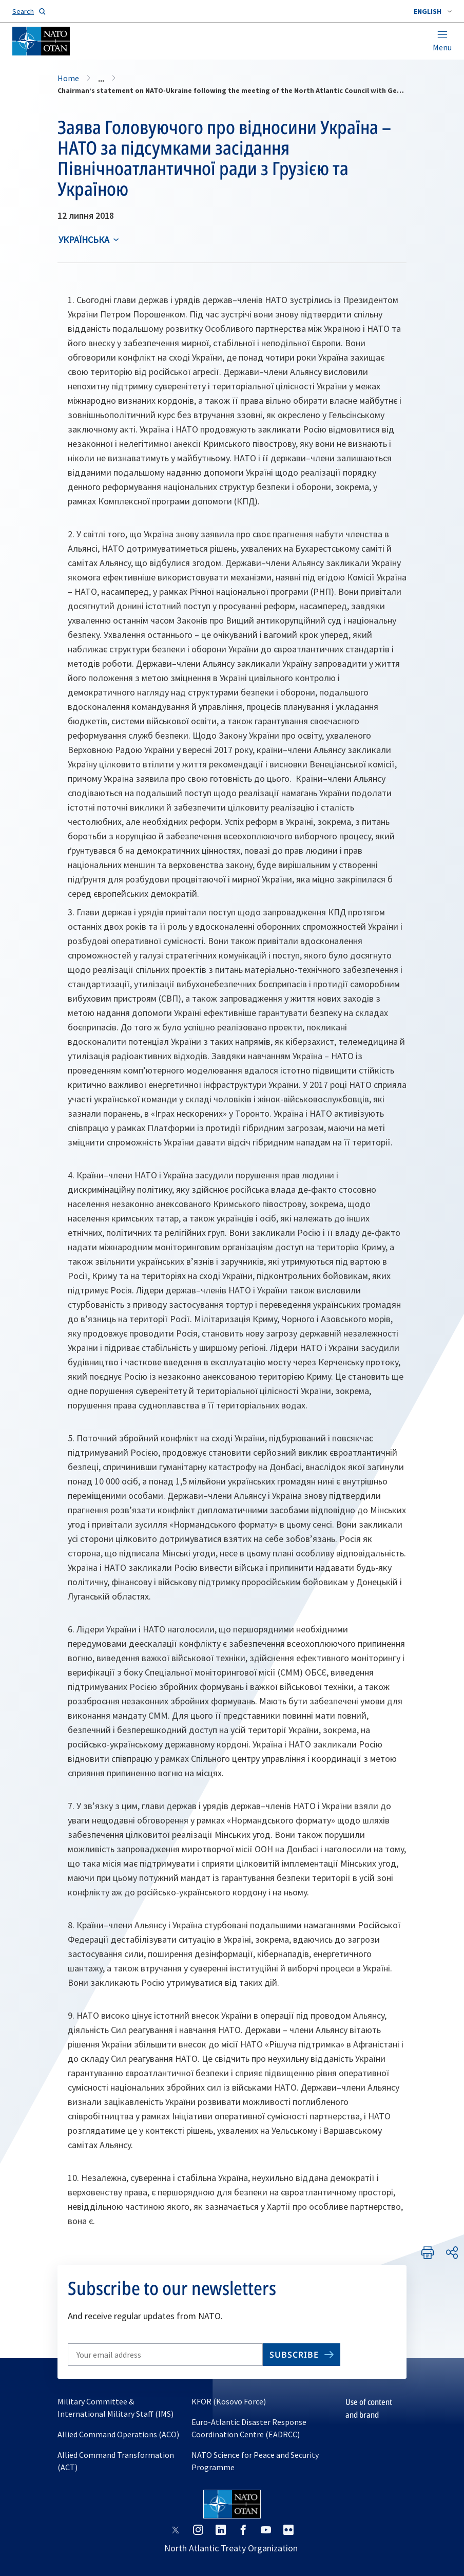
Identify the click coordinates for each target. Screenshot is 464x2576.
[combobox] (433, 11)
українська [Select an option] (84, 240)
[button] (433, 11)
